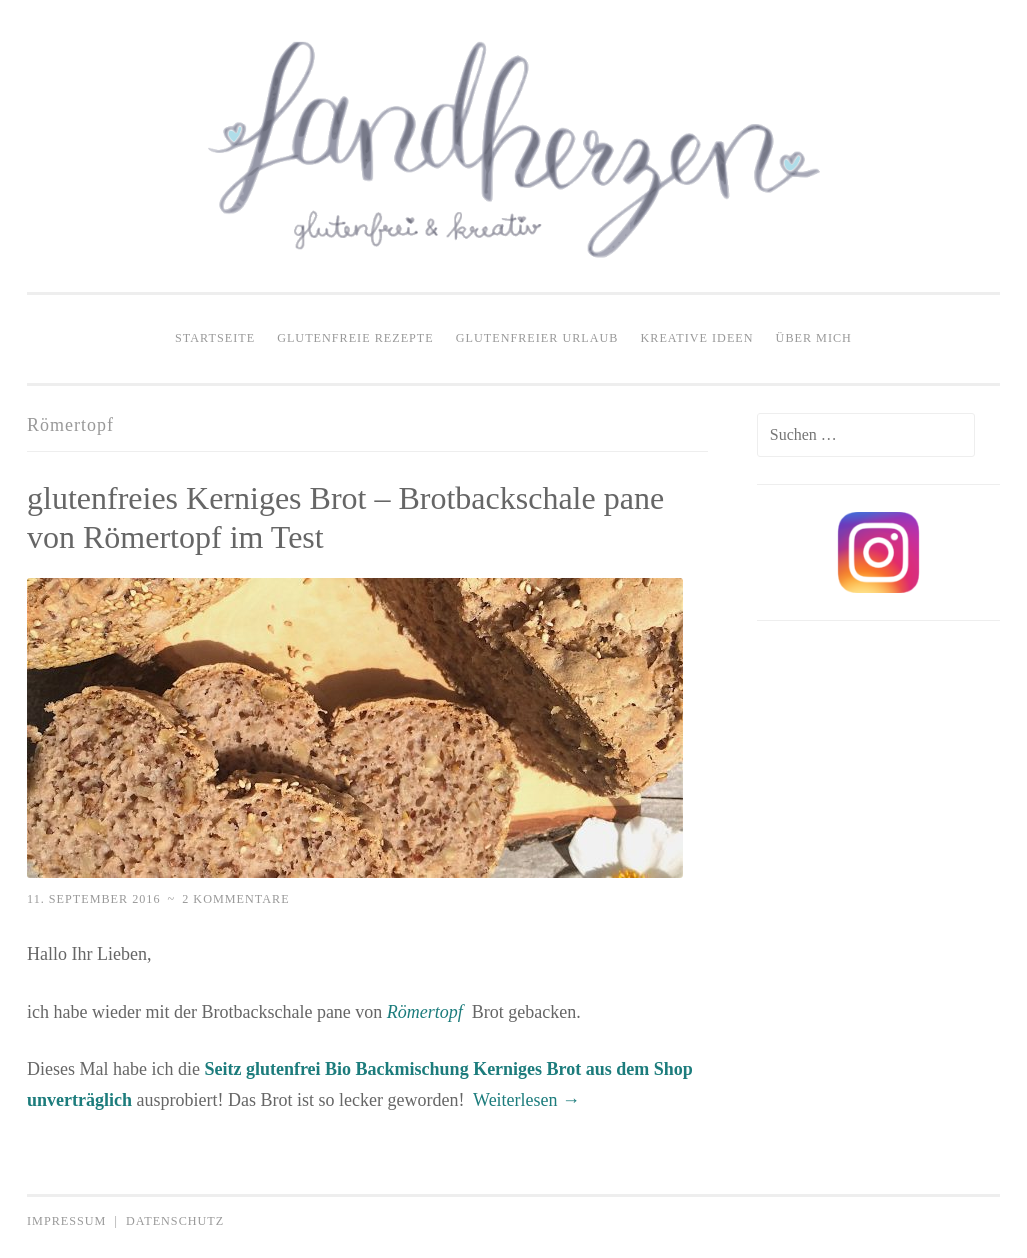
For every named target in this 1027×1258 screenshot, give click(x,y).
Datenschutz (175, 1221)
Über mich (814, 338)
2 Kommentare (235, 899)
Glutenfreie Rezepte (355, 338)
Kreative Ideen (697, 338)
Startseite (215, 338)
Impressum (66, 1221)
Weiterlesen (526, 1100)
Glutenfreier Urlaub (537, 338)
